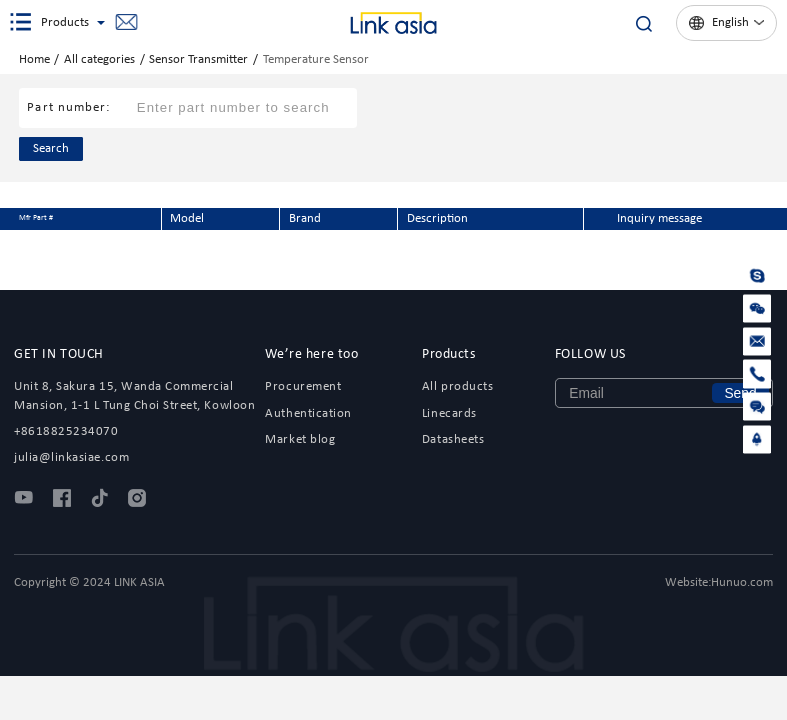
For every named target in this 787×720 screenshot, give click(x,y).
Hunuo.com (742, 582)
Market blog (300, 439)
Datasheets (453, 439)
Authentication (308, 413)
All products (457, 386)
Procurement (303, 386)
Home (34, 60)
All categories (99, 60)
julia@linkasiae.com (126, 23)
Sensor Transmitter (198, 60)
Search (51, 148)
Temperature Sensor (316, 60)
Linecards (449, 413)
